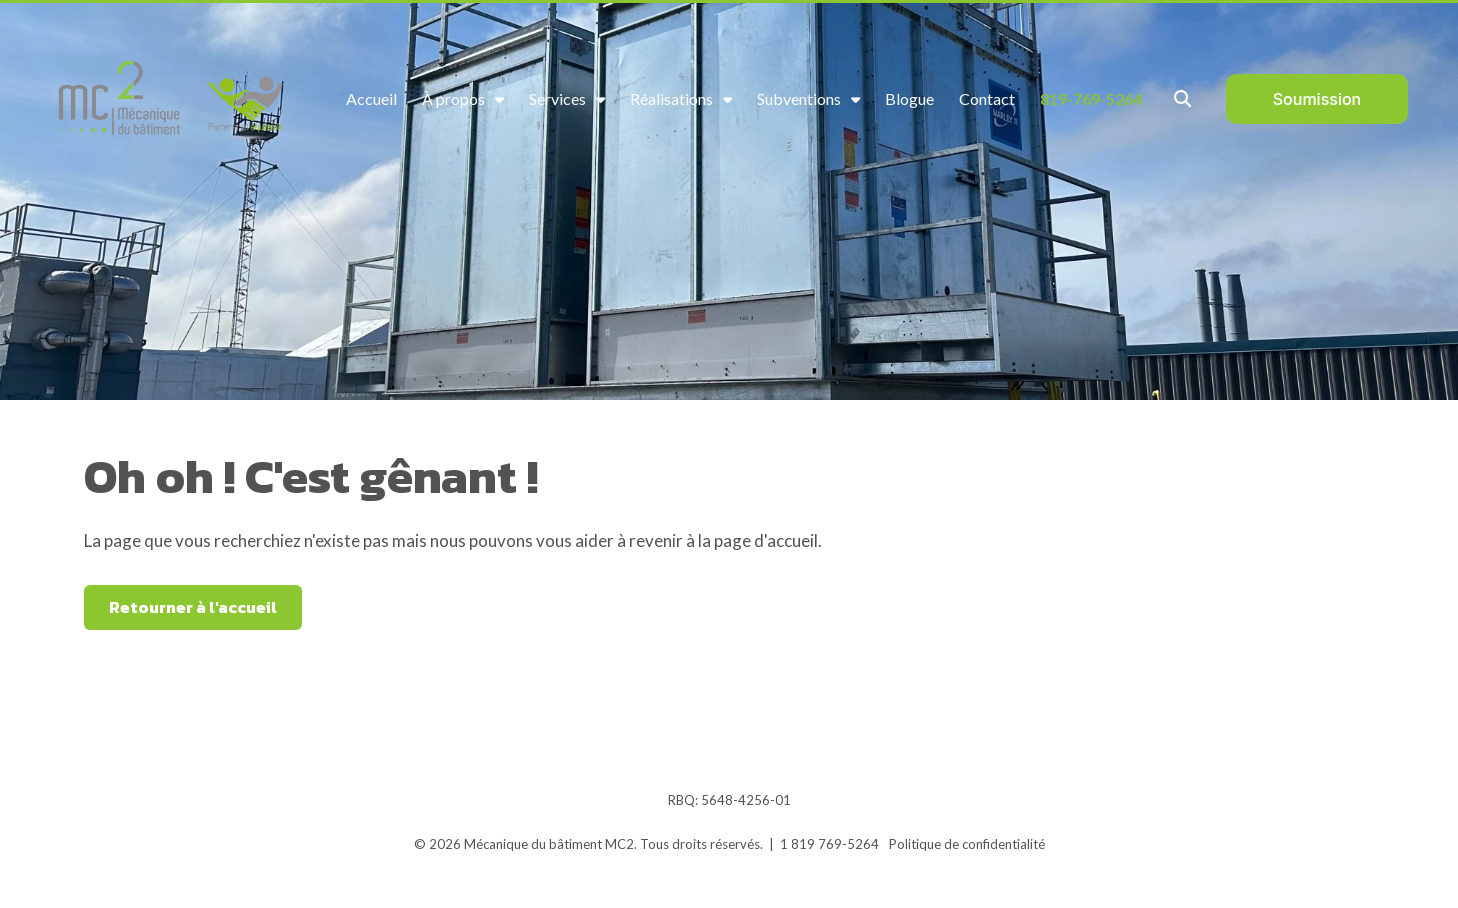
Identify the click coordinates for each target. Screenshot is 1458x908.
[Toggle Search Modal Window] (1182, 98)
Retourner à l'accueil (193, 607)
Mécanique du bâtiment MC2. (550, 844)
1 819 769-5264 (829, 844)
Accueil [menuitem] (371, 98)
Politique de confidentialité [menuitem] (967, 844)
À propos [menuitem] (453, 98)
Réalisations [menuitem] (671, 98)
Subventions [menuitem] (799, 98)
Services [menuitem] (557, 98)
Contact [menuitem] (987, 98)
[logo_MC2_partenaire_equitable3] (175, 99)
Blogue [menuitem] (909, 98)
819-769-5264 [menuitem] (1091, 98)
